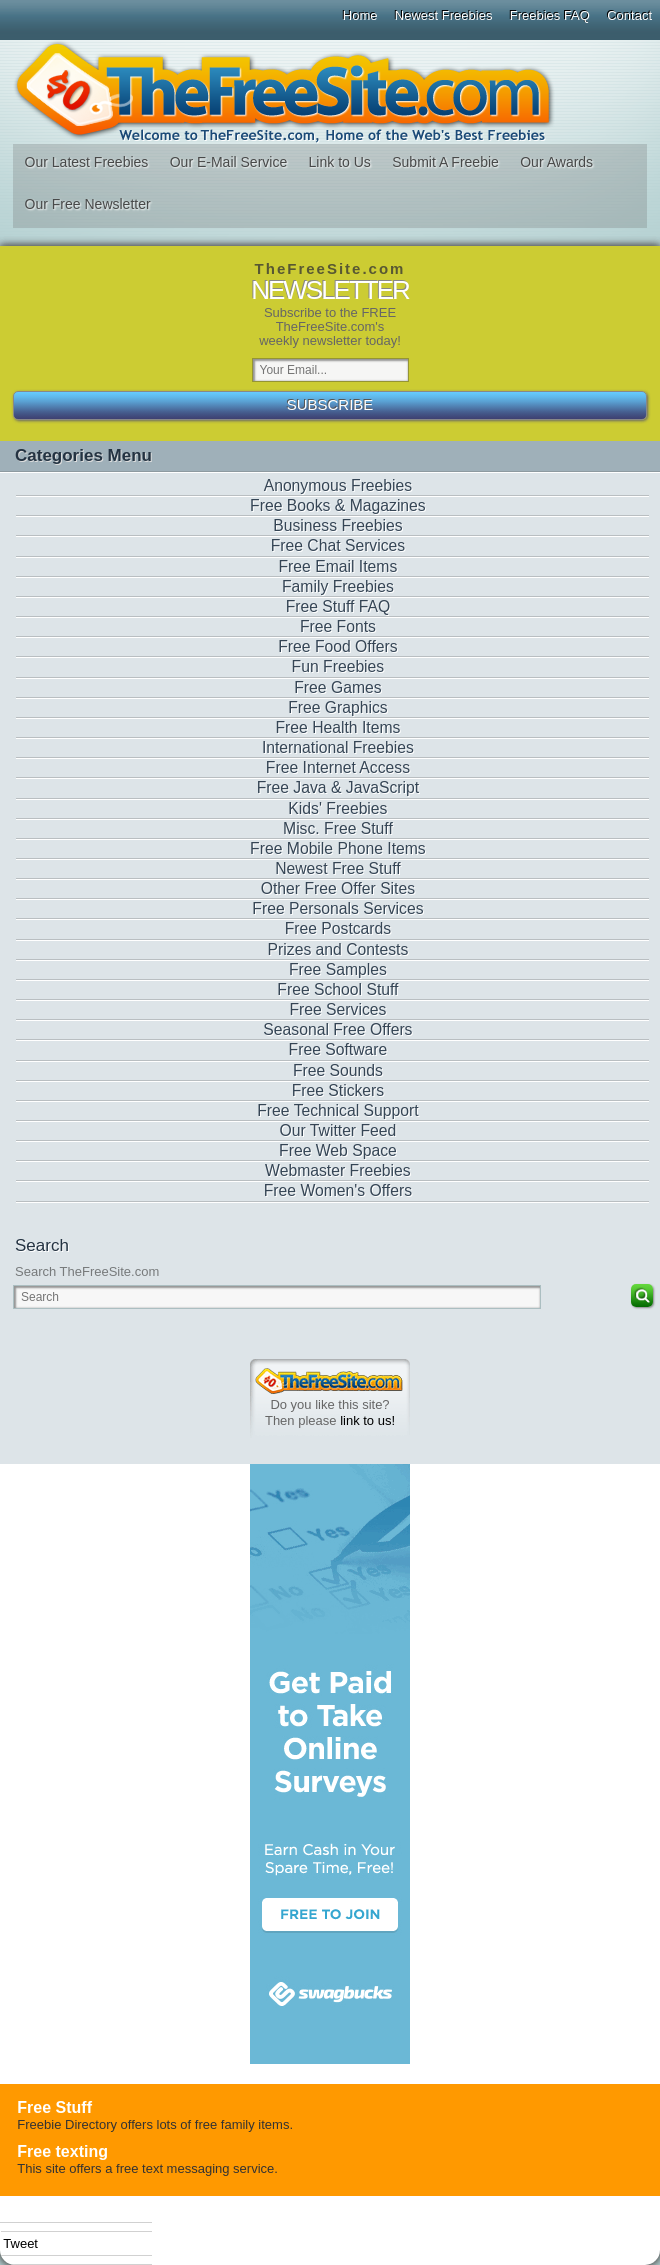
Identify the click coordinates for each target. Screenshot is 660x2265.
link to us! (367, 1420)
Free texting (62, 2151)
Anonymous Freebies (338, 485)
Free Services (337, 1009)
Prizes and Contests (338, 949)
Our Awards (556, 162)
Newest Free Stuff (338, 868)
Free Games (337, 687)
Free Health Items (337, 727)
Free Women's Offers (338, 1190)
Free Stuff (54, 2107)
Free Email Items (338, 566)
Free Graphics (338, 707)
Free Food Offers (337, 646)
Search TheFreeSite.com (87, 1271)
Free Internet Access (338, 767)
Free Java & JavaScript (338, 787)
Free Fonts (338, 626)
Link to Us (340, 162)
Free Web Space (338, 1150)
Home (360, 15)
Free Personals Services (337, 908)
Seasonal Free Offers (337, 1029)
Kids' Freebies (337, 808)
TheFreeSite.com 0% (329, 1381)
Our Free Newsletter (88, 204)
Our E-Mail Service (228, 162)
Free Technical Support (337, 1110)
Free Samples (338, 969)
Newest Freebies (444, 15)
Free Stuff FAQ (338, 606)
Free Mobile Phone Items (338, 848)
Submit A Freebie (445, 162)
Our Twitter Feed (338, 1130)
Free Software (338, 1049)
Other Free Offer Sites (338, 888)
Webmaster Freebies (338, 1170)
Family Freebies (338, 586)
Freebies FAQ (550, 15)
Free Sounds (338, 1070)
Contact (629, 15)
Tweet (20, 2243)
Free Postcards (338, 928)
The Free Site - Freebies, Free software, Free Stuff (330, 92)
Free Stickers (338, 1090)
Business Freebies (337, 525)
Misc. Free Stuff (338, 828)
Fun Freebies (338, 666)
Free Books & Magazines (338, 505)
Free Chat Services (338, 545)
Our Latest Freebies (87, 162)
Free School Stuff (337, 989)
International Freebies (338, 747)
